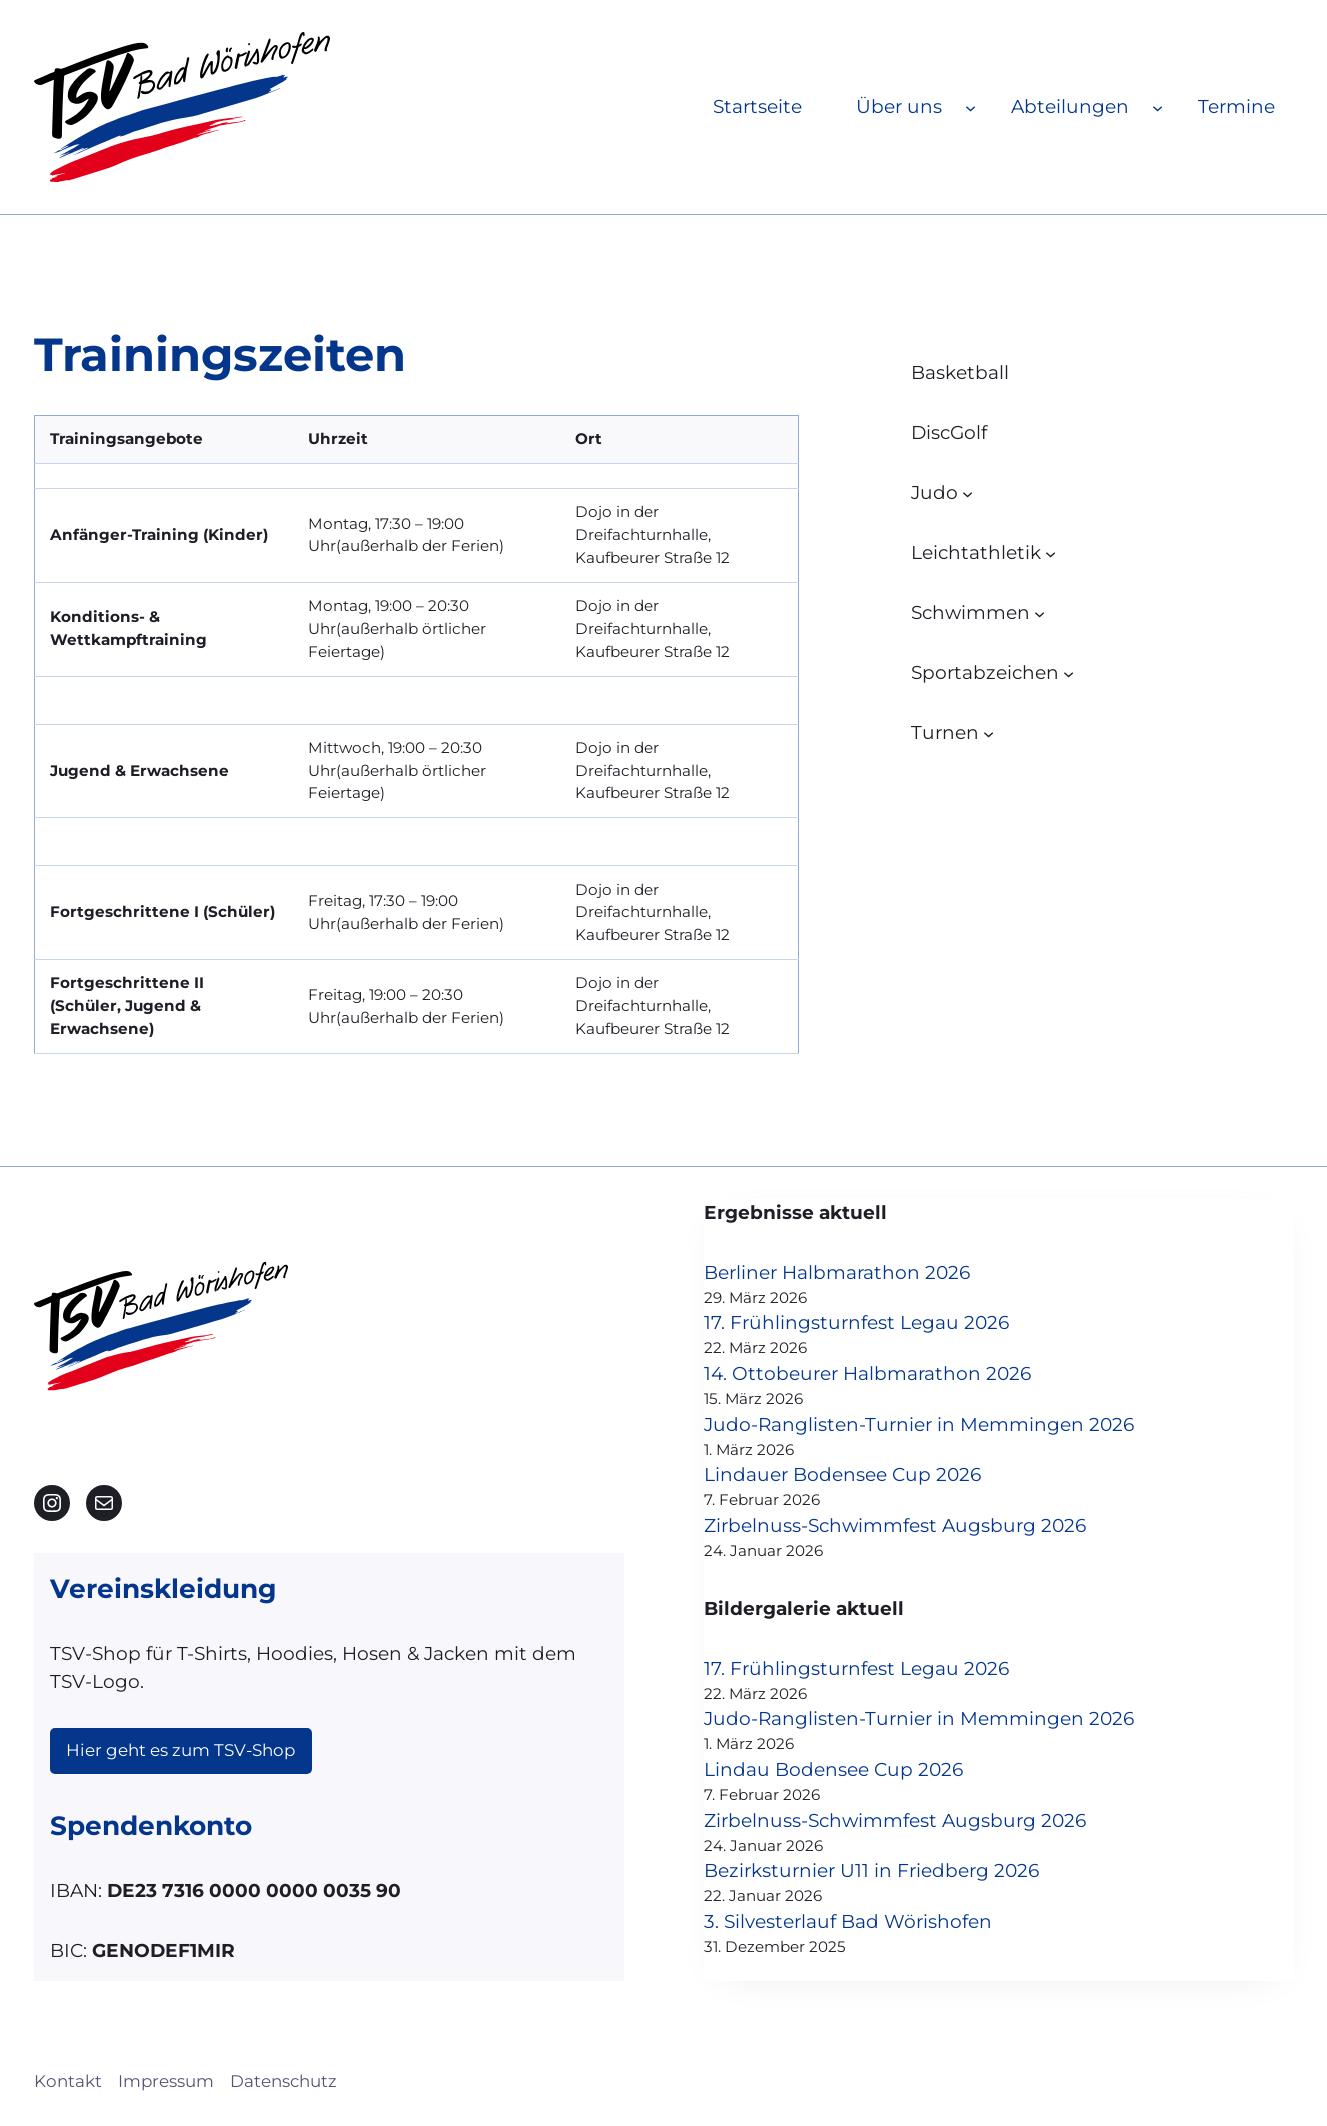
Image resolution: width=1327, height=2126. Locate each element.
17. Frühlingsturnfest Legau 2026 (856, 1322)
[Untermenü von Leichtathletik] (1050, 552)
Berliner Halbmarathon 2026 (837, 1272)
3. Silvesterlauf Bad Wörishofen (848, 1921)
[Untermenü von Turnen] (988, 732)
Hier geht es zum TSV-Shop (180, 1750)
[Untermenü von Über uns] (970, 106)
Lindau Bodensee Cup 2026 (833, 1769)
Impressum (166, 2081)
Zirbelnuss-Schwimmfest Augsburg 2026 (895, 1525)
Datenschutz (283, 2081)
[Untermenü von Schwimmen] (1039, 612)
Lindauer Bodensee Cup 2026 (842, 1474)
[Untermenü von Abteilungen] (1157, 106)
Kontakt (68, 2081)
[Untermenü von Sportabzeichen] (1068, 672)
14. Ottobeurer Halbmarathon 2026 (867, 1373)
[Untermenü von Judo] (967, 492)
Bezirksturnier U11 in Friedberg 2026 (871, 1870)
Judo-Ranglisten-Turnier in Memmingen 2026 (919, 1424)
